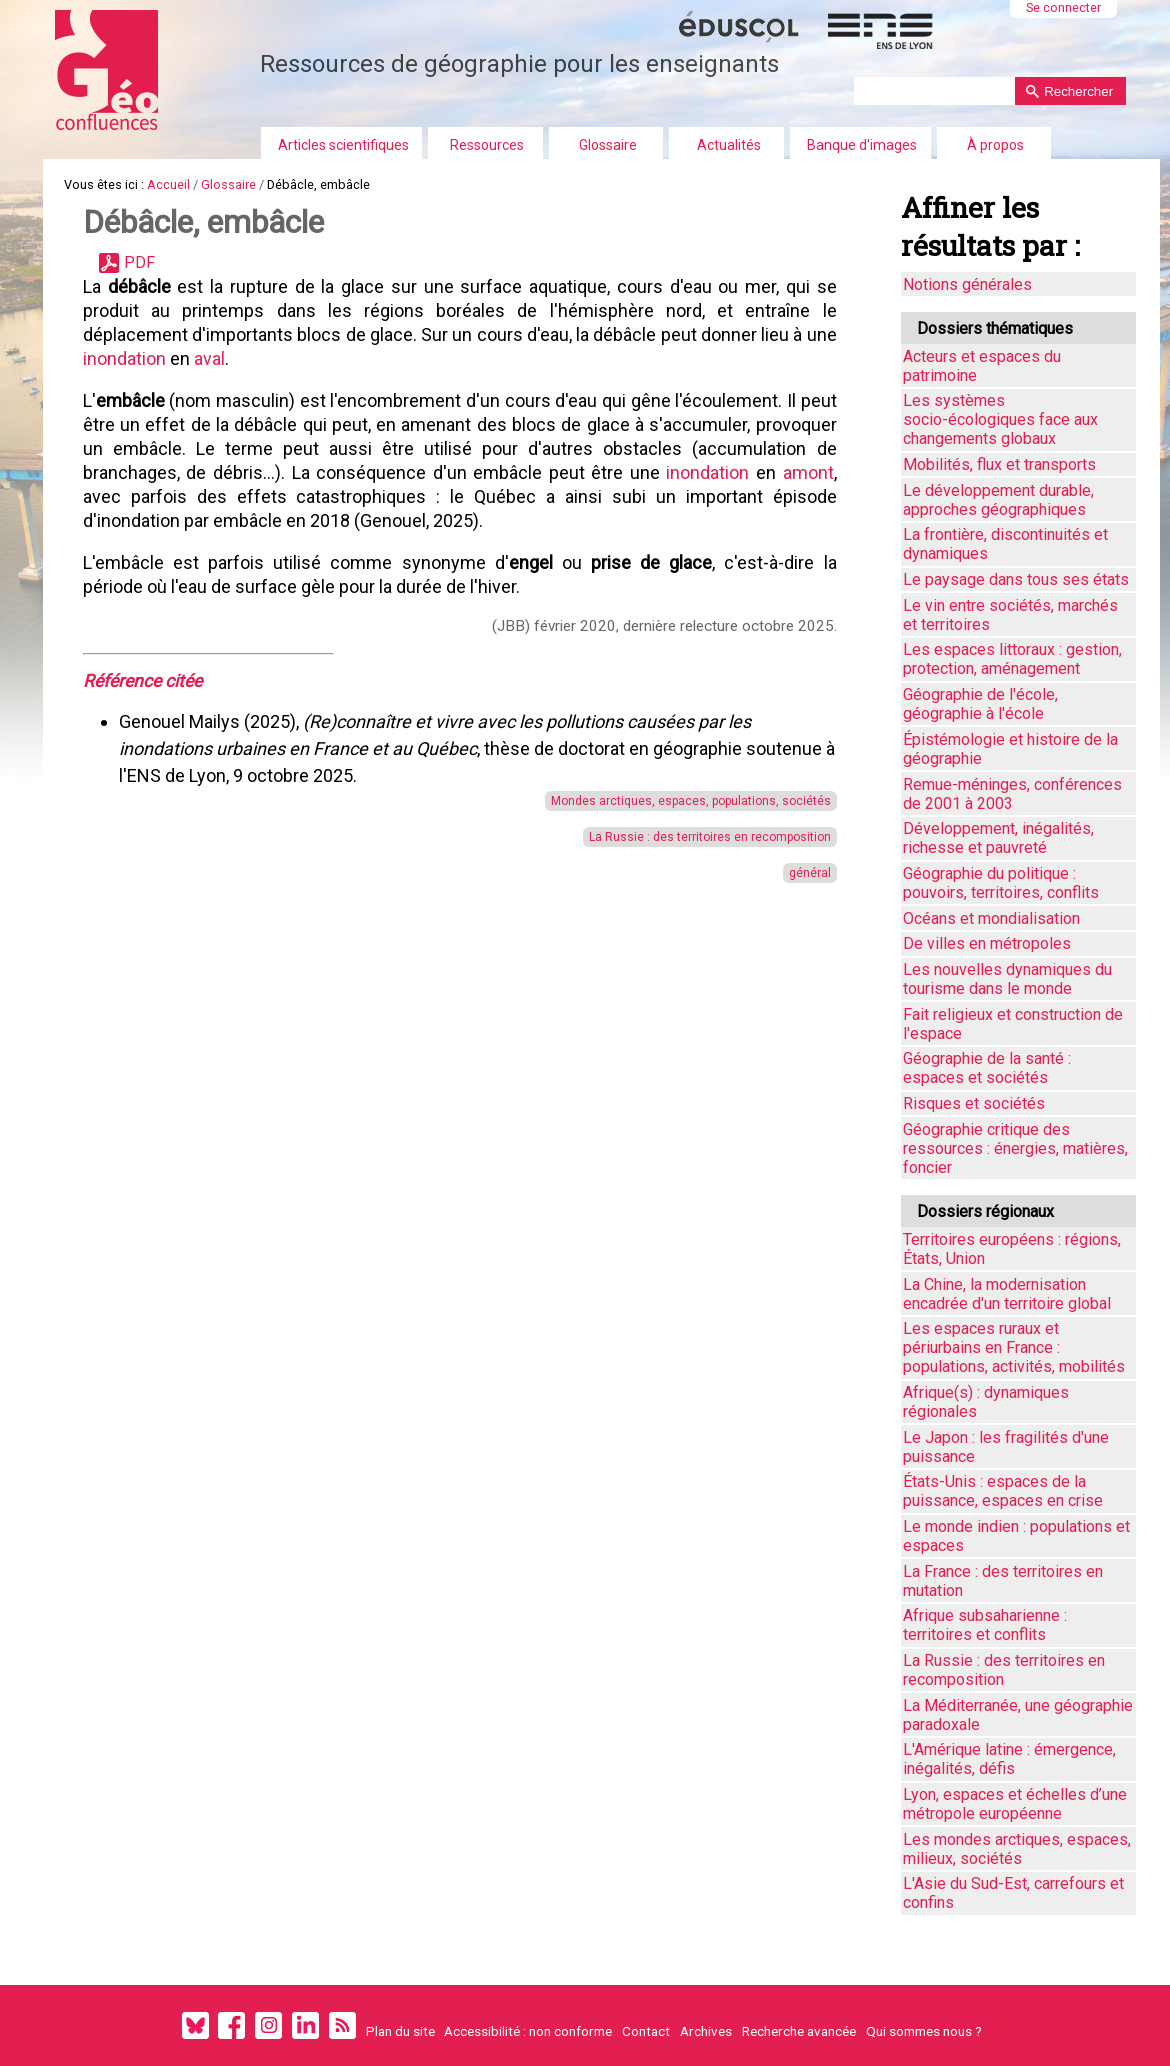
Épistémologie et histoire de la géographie (1010, 749)
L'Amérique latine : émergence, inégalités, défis (1009, 1759)
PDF (139, 262)
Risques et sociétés (974, 1103)
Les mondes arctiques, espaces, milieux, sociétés (1017, 1849)
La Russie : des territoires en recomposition (701, 837)
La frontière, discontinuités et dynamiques (1005, 544)
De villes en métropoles (987, 943)
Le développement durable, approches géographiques (998, 500)
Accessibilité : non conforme (528, 2031)
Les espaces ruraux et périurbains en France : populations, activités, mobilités (1014, 1347)
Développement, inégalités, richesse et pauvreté (998, 838)
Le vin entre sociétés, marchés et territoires (1010, 615)
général (801, 873)
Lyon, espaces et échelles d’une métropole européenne (1015, 1804)
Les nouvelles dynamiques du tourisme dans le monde (1007, 979)
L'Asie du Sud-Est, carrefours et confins (1013, 1893)
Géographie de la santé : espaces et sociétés (987, 1068)
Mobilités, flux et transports (999, 464)
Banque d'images (862, 145)
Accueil (168, 184)
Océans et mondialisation (991, 918)
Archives (706, 2031)
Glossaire (608, 145)
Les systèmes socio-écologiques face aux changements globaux (1000, 419)
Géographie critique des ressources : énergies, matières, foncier (1015, 1148)
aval (243, 358)
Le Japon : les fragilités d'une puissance (1006, 1447)
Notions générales (967, 284)
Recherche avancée (799, 2031)
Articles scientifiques (343, 145)
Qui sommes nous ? (924, 2031)
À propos (995, 145)
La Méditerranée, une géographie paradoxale (1018, 1715)
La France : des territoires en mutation (1003, 1581)
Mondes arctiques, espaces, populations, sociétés (682, 801)
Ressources (487, 145)
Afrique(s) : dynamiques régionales (986, 1402)
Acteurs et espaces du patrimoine (982, 366)
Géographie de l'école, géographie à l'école (980, 704)
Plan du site (400, 2031)
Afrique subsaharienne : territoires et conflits (985, 1625)
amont (108, 496)
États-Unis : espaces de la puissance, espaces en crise (1003, 1491)
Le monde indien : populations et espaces (1016, 1536)
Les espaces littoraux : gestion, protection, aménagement (1012, 659)
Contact (646, 2031)
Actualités (729, 145)
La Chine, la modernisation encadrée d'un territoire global (1007, 1294)
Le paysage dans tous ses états (1016, 579)
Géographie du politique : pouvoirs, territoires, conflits (1001, 883)
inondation (160, 358)
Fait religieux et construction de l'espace (1013, 1024)
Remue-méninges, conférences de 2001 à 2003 (1012, 794)
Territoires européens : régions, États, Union (1012, 1249)
